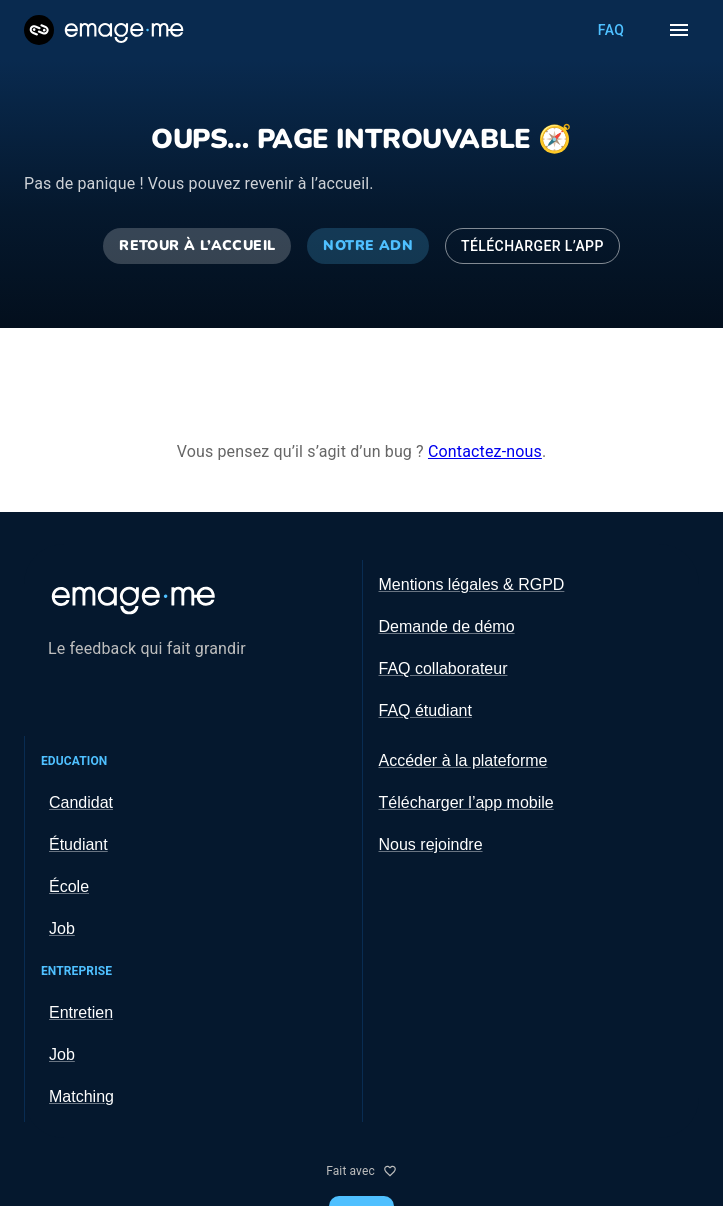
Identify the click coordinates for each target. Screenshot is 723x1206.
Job (62, 928)
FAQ (611, 30)
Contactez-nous (485, 451)
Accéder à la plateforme (463, 760)
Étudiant (78, 844)
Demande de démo (447, 626)
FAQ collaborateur (443, 668)
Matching (81, 1096)
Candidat (81, 802)
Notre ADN (368, 246)
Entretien (81, 1012)
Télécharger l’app (532, 246)
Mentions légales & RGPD (472, 584)
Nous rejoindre (431, 844)
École (69, 886)
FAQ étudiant (425, 710)
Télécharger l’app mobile (466, 802)
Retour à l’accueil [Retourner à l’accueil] (197, 246)
